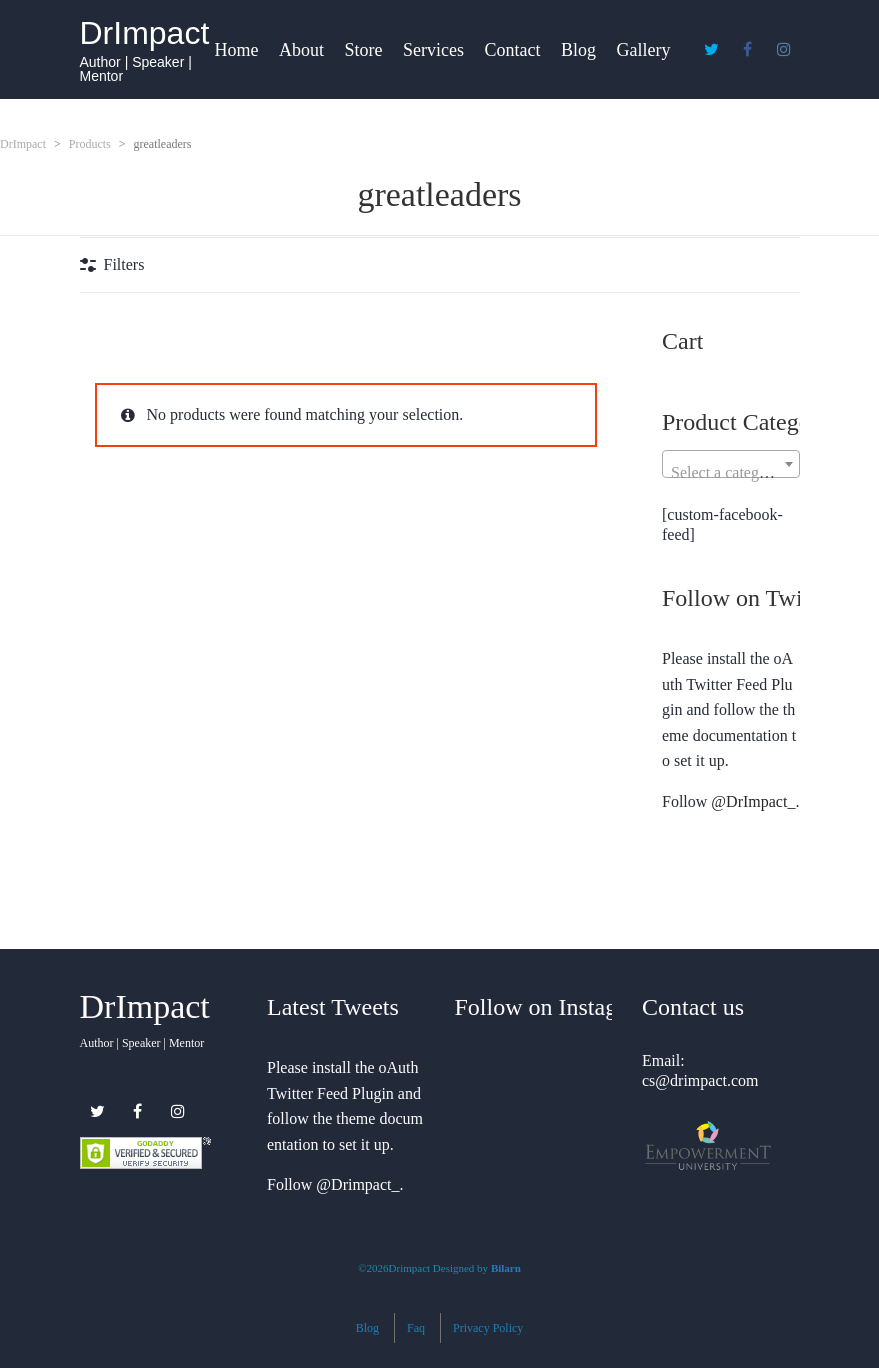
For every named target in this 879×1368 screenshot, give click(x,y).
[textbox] (731, 473)
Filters (124, 264)
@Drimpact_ (357, 1184)
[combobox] (731, 464)
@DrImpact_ (753, 801)
